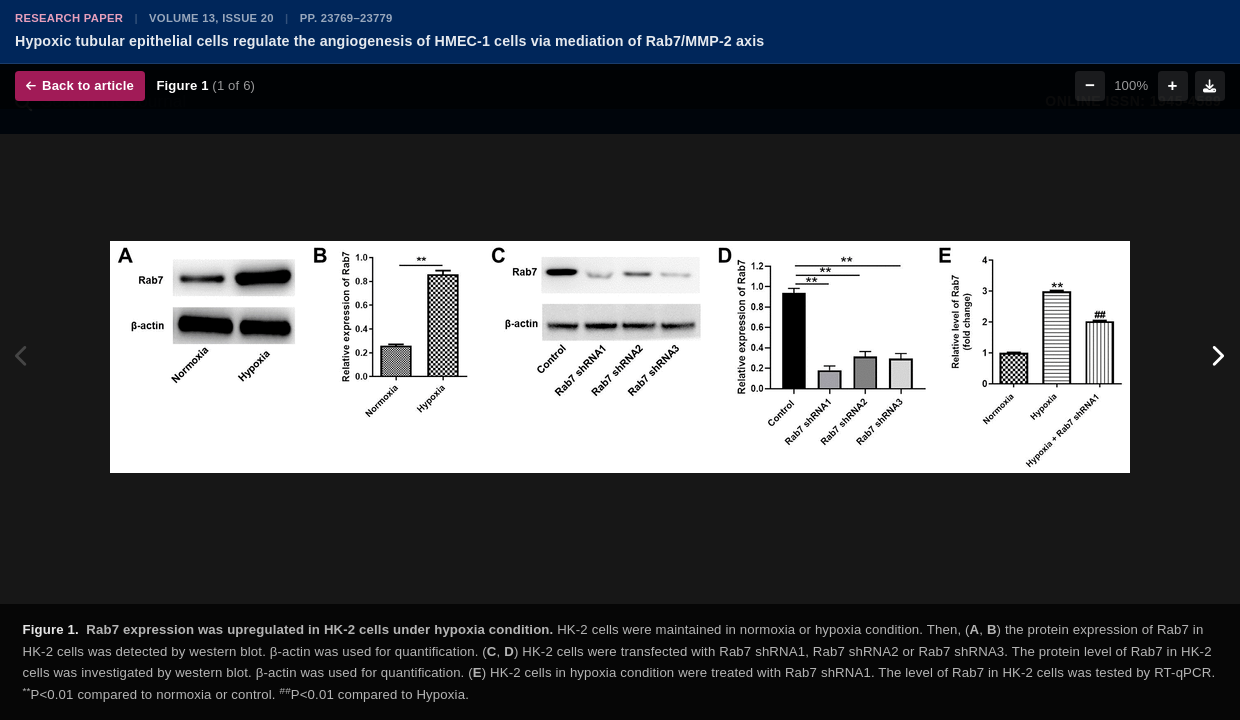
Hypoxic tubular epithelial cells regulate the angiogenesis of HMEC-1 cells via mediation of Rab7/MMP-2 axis (389, 41)
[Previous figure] (22, 356)
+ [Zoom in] (1173, 85)
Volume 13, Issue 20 (211, 18)
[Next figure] (1217, 356)
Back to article (80, 85)
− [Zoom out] (1090, 85)
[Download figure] (1210, 86)
